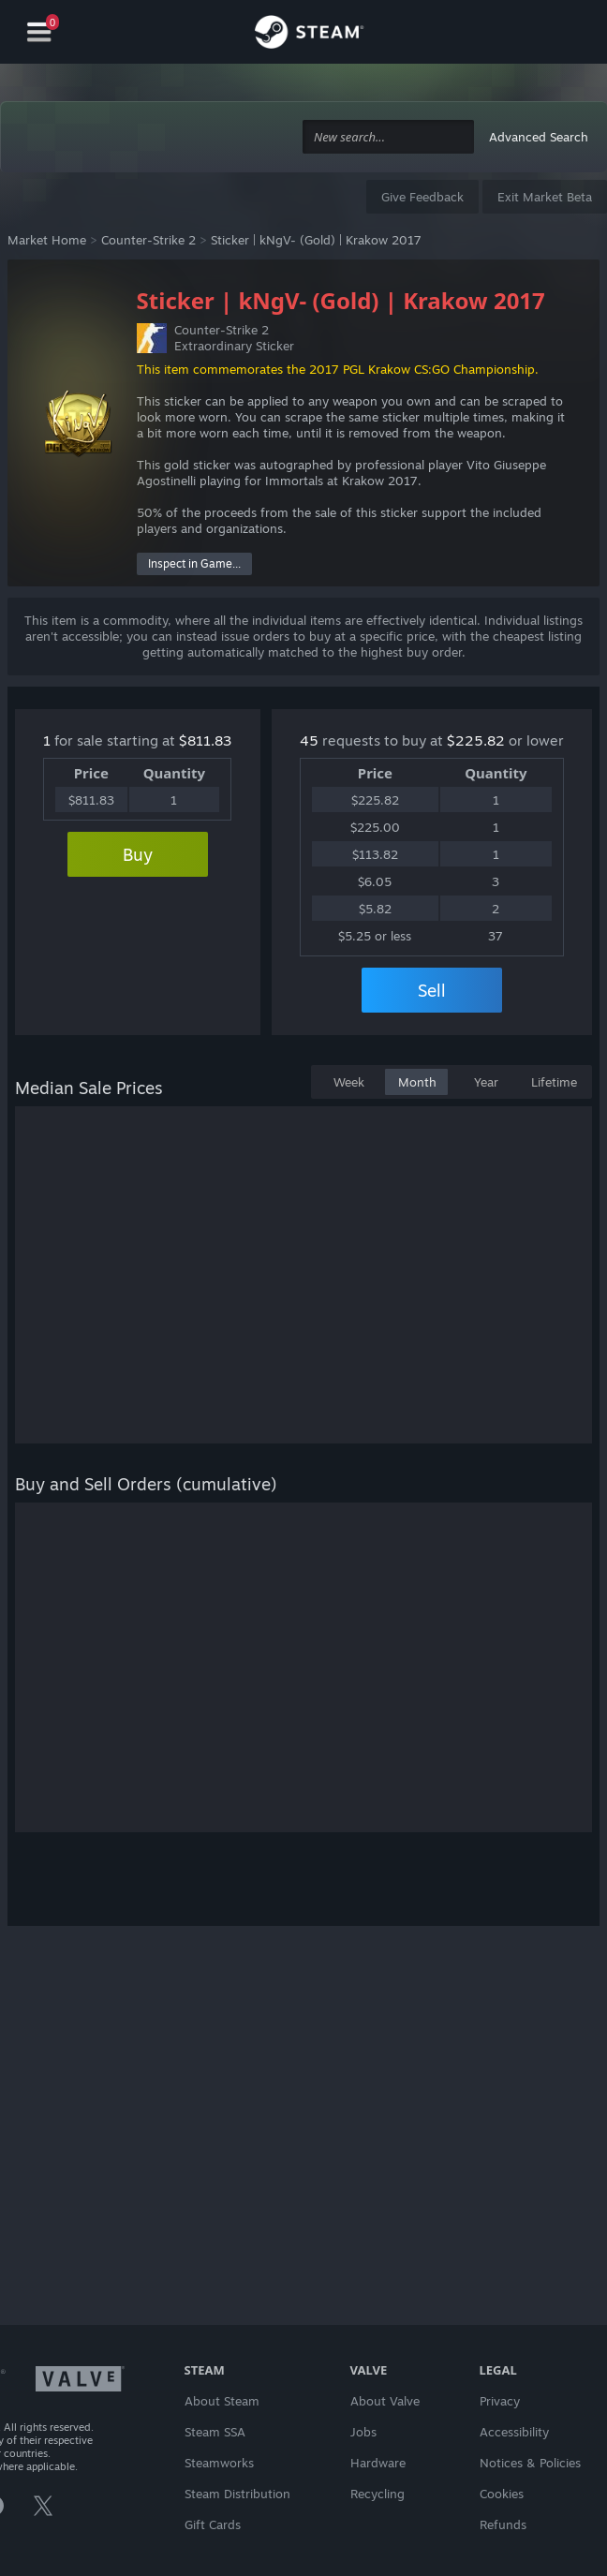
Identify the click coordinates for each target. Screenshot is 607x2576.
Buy (138, 854)
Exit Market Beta (544, 196)
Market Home (46, 239)
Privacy (500, 2400)
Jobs (363, 2431)
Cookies (502, 2493)
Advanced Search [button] (538, 136)
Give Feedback (422, 196)
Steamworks (219, 2462)
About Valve (385, 2400)
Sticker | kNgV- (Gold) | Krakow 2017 (316, 239)
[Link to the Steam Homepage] (309, 34)
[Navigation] (39, 32)
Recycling (377, 2493)
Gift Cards (213, 2524)
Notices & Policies (530, 2462)
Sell (432, 990)
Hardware (378, 2462)
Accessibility (514, 2431)
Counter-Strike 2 (148, 239)
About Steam (222, 2400)
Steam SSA (215, 2431)
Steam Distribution (237, 2493)
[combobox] (388, 137)
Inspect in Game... (194, 563)
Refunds (503, 2524)
